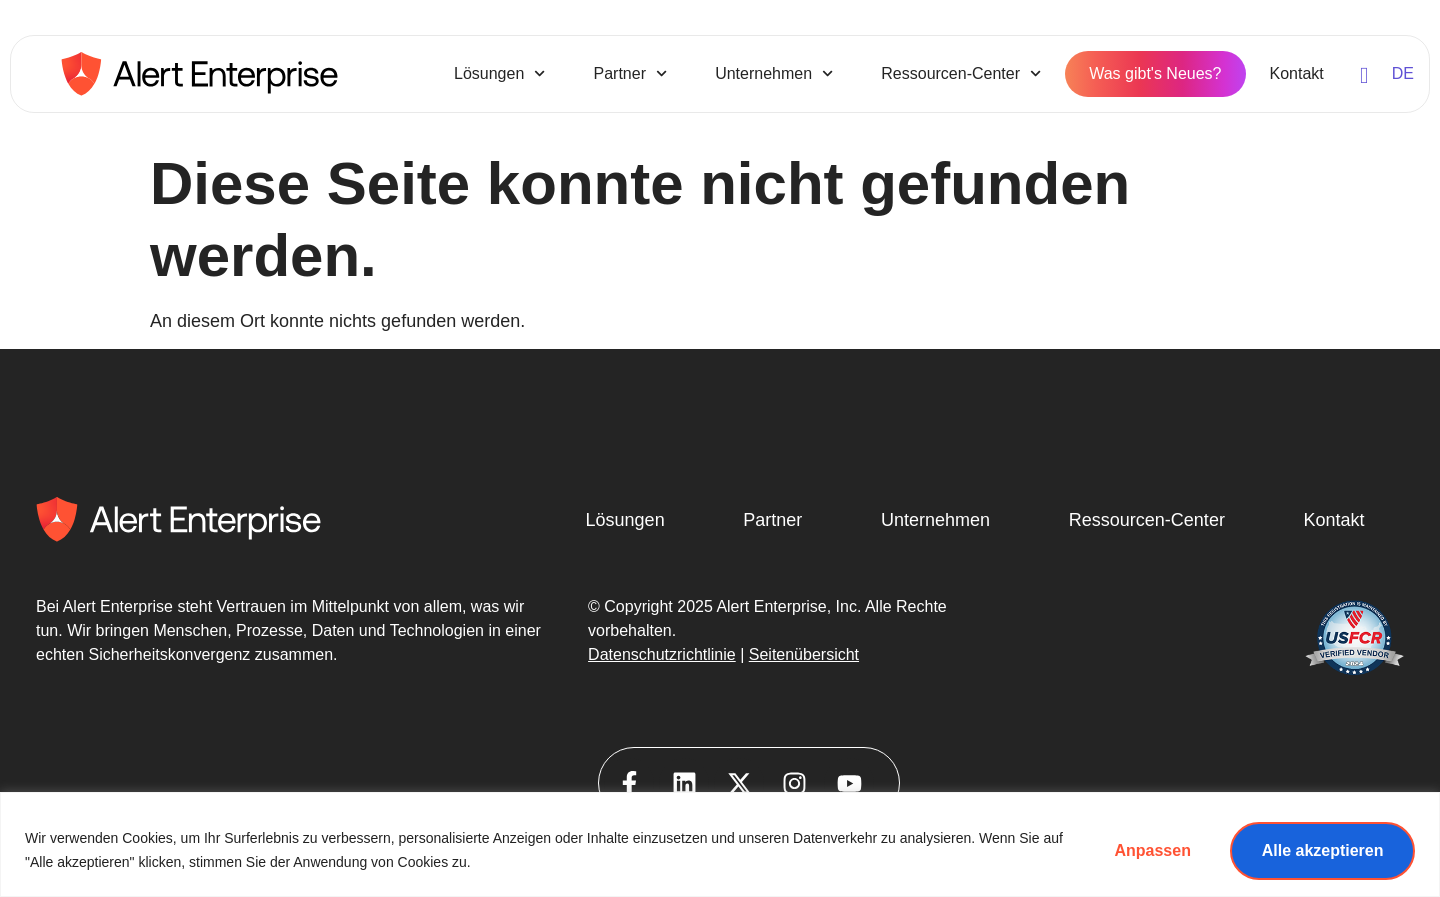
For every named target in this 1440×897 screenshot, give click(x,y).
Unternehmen (774, 73)
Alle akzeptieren (1322, 850)
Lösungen (499, 73)
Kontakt (1297, 73)
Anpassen (1151, 850)
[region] (720, 844)
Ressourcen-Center (961, 73)
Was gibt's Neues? (1155, 73)
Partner (630, 73)
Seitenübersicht (804, 654)
